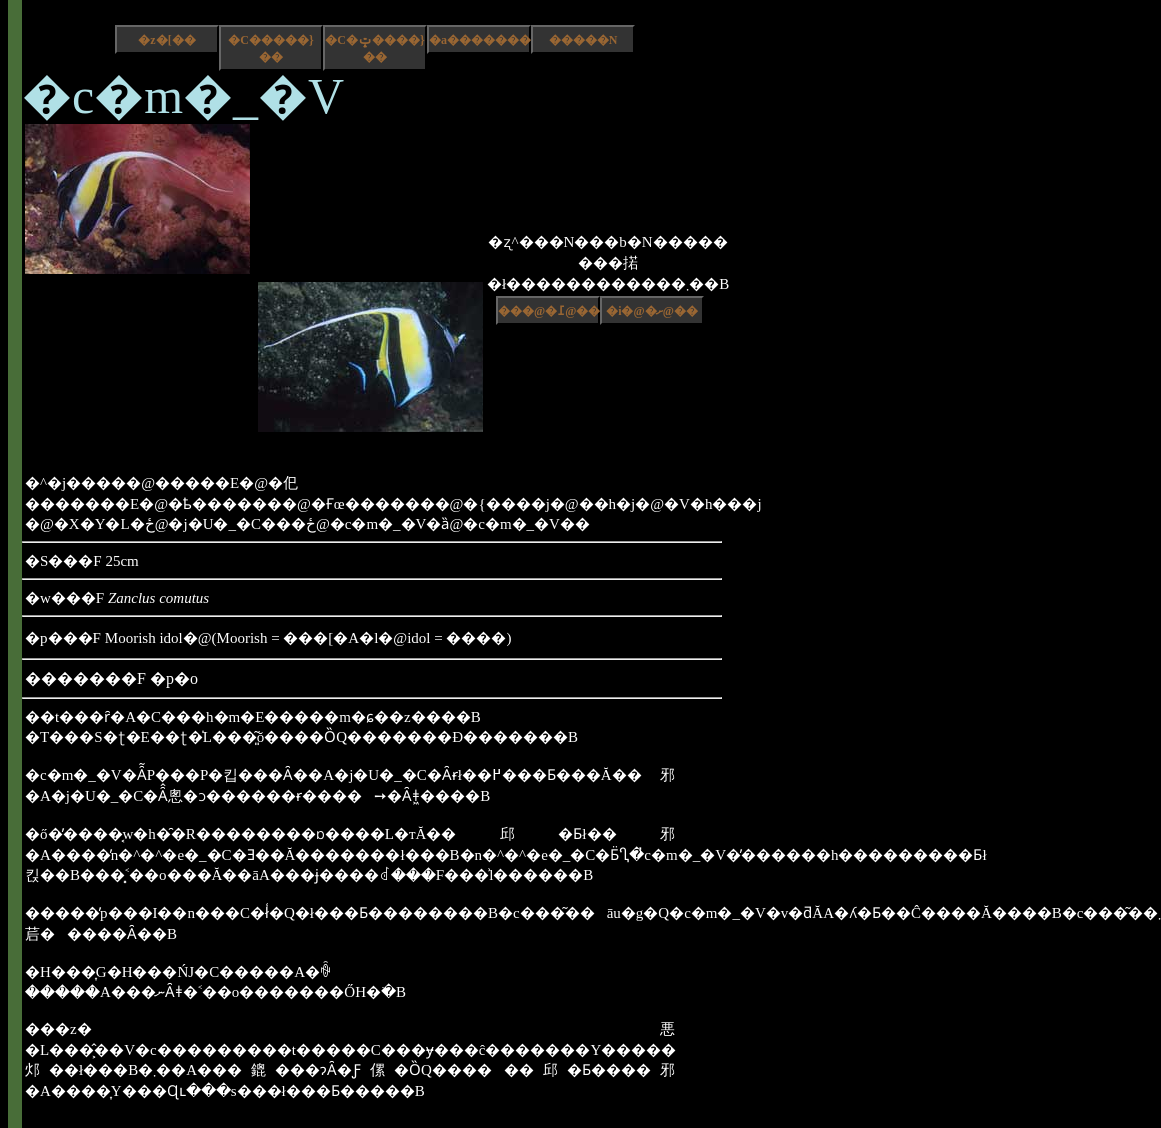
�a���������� (480, 40)
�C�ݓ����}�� (374, 48)
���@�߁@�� (549, 311)
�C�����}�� (270, 48)
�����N (583, 40)
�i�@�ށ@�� (652, 311)
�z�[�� (166, 40)
